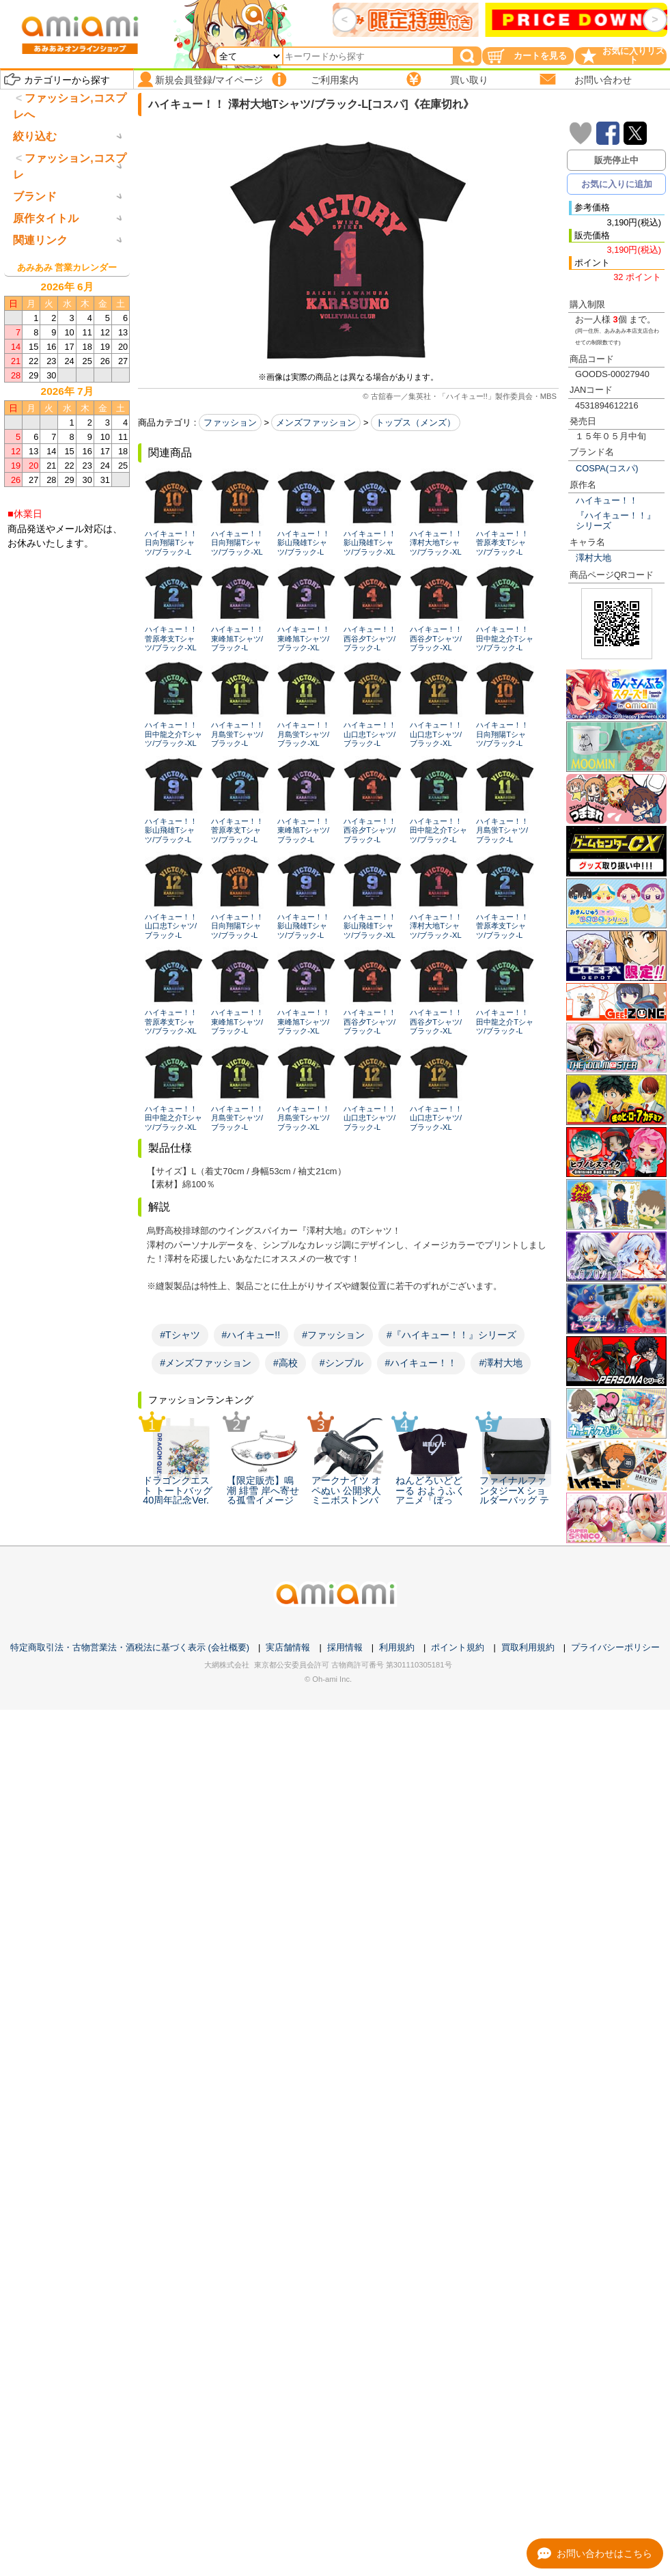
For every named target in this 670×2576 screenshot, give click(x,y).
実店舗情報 (288, 1647)
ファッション (230, 422)
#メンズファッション (205, 1362)
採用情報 (345, 1647)
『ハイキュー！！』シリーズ (616, 520)
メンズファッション (316, 422)
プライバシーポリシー (615, 1647)
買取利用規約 (528, 1647)
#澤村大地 (500, 1362)
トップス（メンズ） (416, 422)
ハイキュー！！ (607, 500)
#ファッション (333, 1334)
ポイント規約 (457, 1647)
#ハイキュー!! (251, 1334)
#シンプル (341, 1362)
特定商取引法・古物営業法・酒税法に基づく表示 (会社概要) (129, 1647)
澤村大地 (593, 558)
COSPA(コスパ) (607, 468)
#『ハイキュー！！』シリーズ (451, 1334)
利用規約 (397, 1647)
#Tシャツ (179, 1334)
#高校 (285, 1362)
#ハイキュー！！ (421, 1362)
